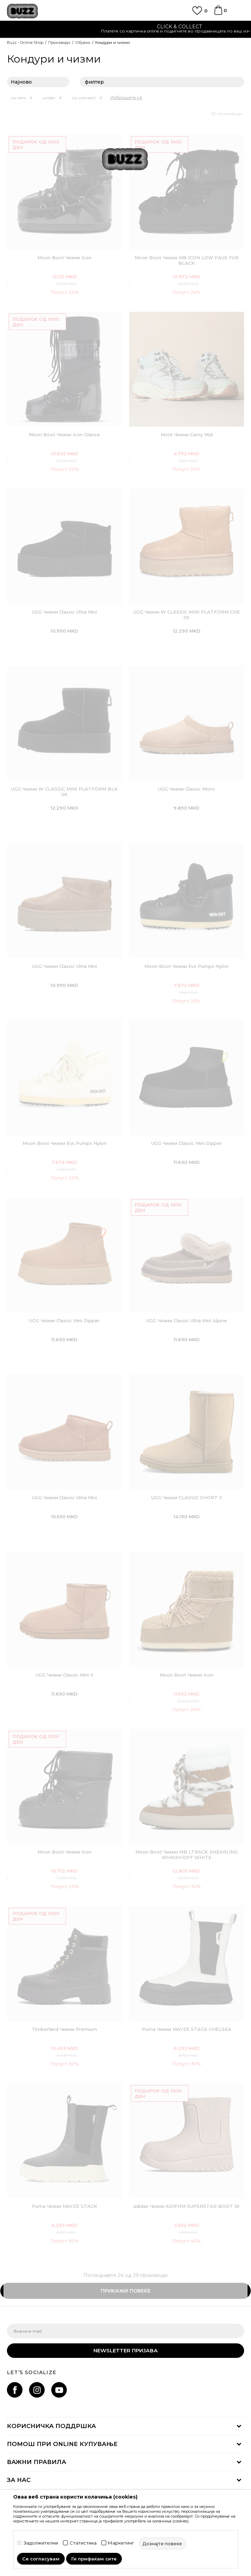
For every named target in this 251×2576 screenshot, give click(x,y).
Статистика (83, 2543)
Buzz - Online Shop (25, 42)
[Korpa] (218, 13)
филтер (162, 82)
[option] (125, 29)
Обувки (82, 42)
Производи (59, 42)
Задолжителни (41, 2543)
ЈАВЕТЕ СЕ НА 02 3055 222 (126, 27)
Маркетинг (121, 2543)
